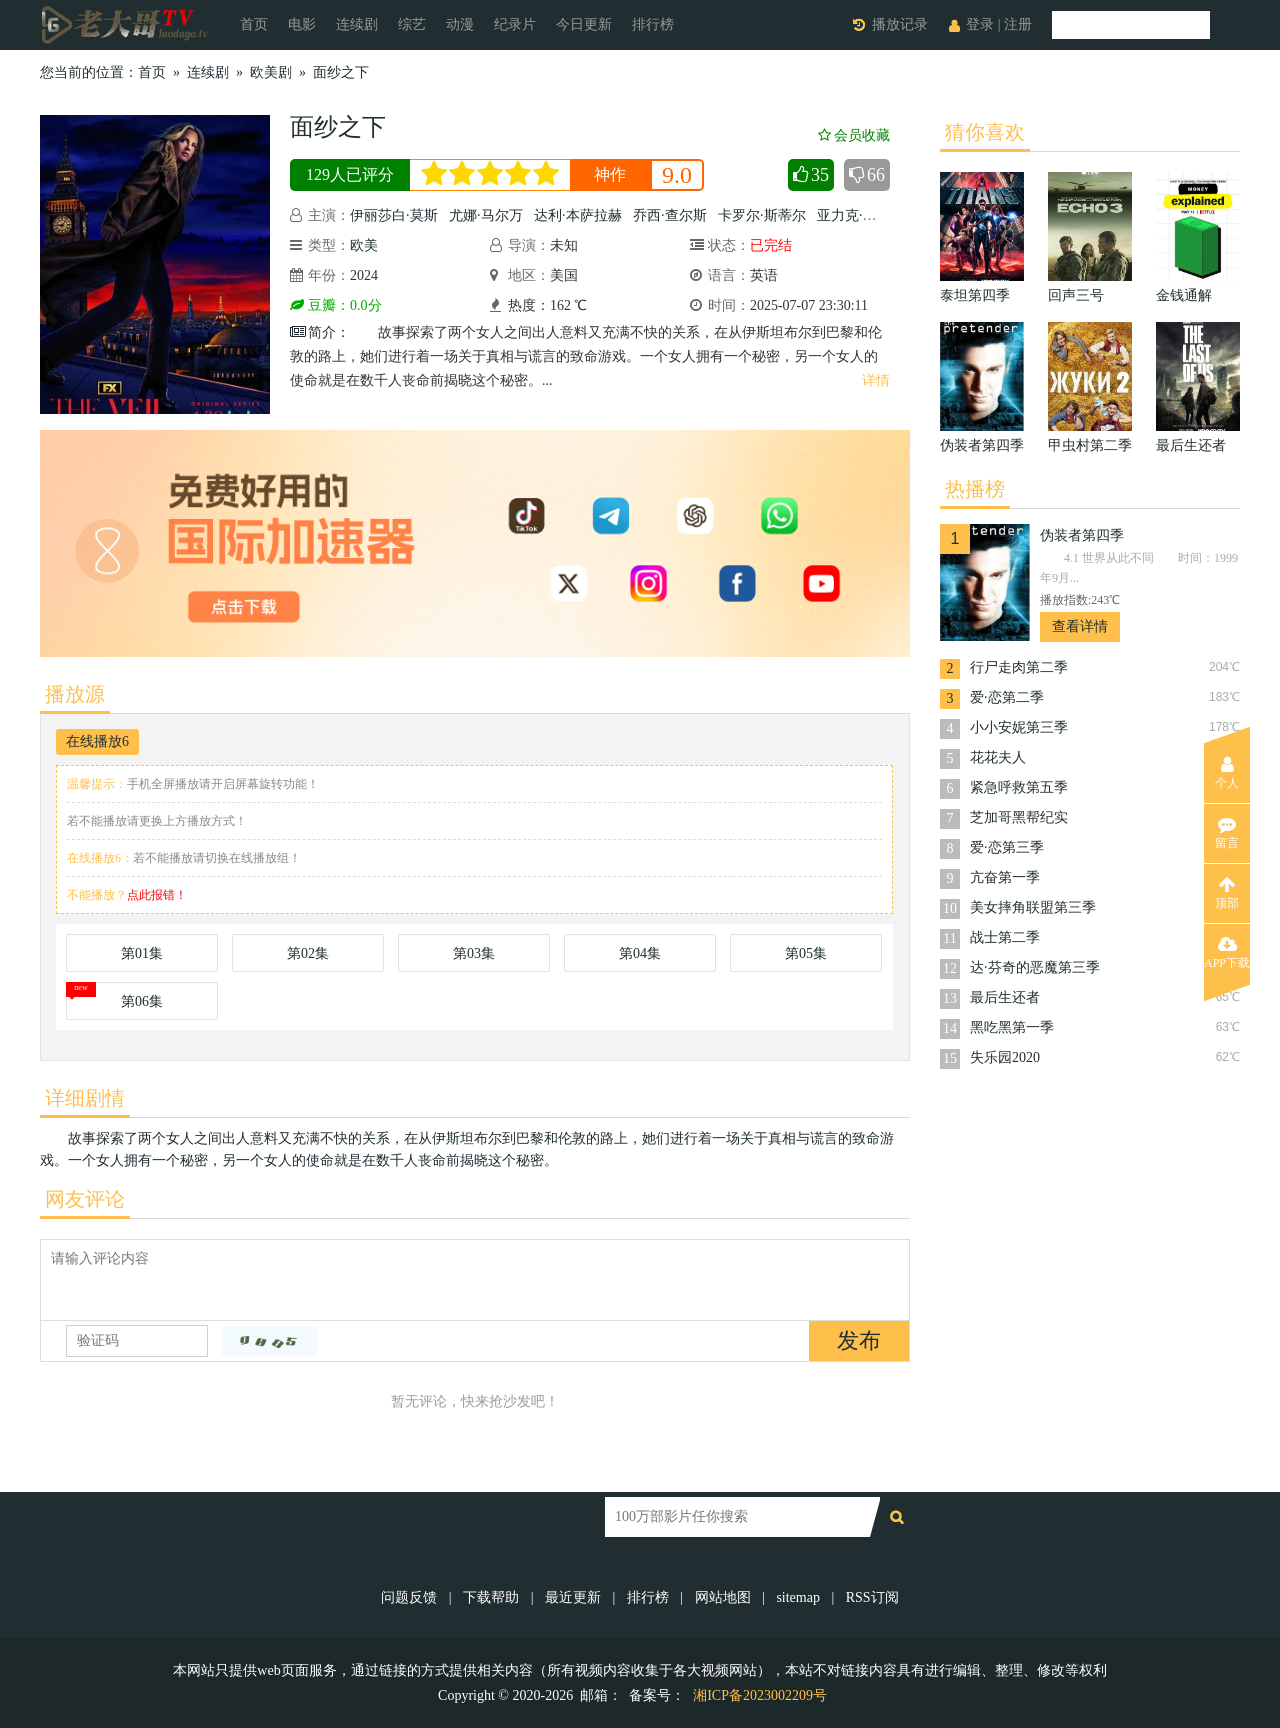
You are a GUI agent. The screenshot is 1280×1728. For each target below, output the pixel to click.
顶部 (1227, 893)
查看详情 (1080, 626)
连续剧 (357, 24)
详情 (876, 380)
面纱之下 (341, 72)
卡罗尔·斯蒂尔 (762, 215)
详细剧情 (85, 1098)
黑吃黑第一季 (1012, 1027)
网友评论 (85, 1199)
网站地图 (723, 1597)
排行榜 (653, 24)
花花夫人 (998, 757)
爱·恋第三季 (1007, 847)
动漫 (460, 24)
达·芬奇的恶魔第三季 (1035, 967)
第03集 (474, 953)
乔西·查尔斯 (670, 215)
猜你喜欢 (985, 132)
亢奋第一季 (1005, 877)
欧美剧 (271, 72)
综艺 (412, 24)
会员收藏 (854, 135)
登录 (980, 24)
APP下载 (1227, 953)
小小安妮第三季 (1019, 727)
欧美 (364, 245)
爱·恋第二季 (1007, 697)
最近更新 (573, 1597)
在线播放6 (97, 741)
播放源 (75, 694)
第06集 (142, 1001)
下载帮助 (491, 1597)
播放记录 (900, 24)
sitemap (798, 1597)
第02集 (308, 953)
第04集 (640, 953)
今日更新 (584, 24)
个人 (1227, 773)
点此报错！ (157, 895)
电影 (302, 24)
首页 (254, 24)
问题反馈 (411, 1597)
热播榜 (975, 489)
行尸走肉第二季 (1019, 667)
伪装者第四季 (1082, 535)
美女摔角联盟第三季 (1033, 907)
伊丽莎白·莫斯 (394, 215)
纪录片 (515, 24)
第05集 (806, 953)
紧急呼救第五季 (1019, 787)
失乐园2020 (1005, 1057)
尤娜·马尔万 (486, 215)
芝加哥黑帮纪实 (1019, 817)
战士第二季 (1005, 937)
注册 (1018, 24)
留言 (1227, 833)
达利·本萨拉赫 (578, 215)
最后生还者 (1005, 997)
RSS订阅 (872, 1597)
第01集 (142, 953)
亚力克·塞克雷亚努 (875, 215)
